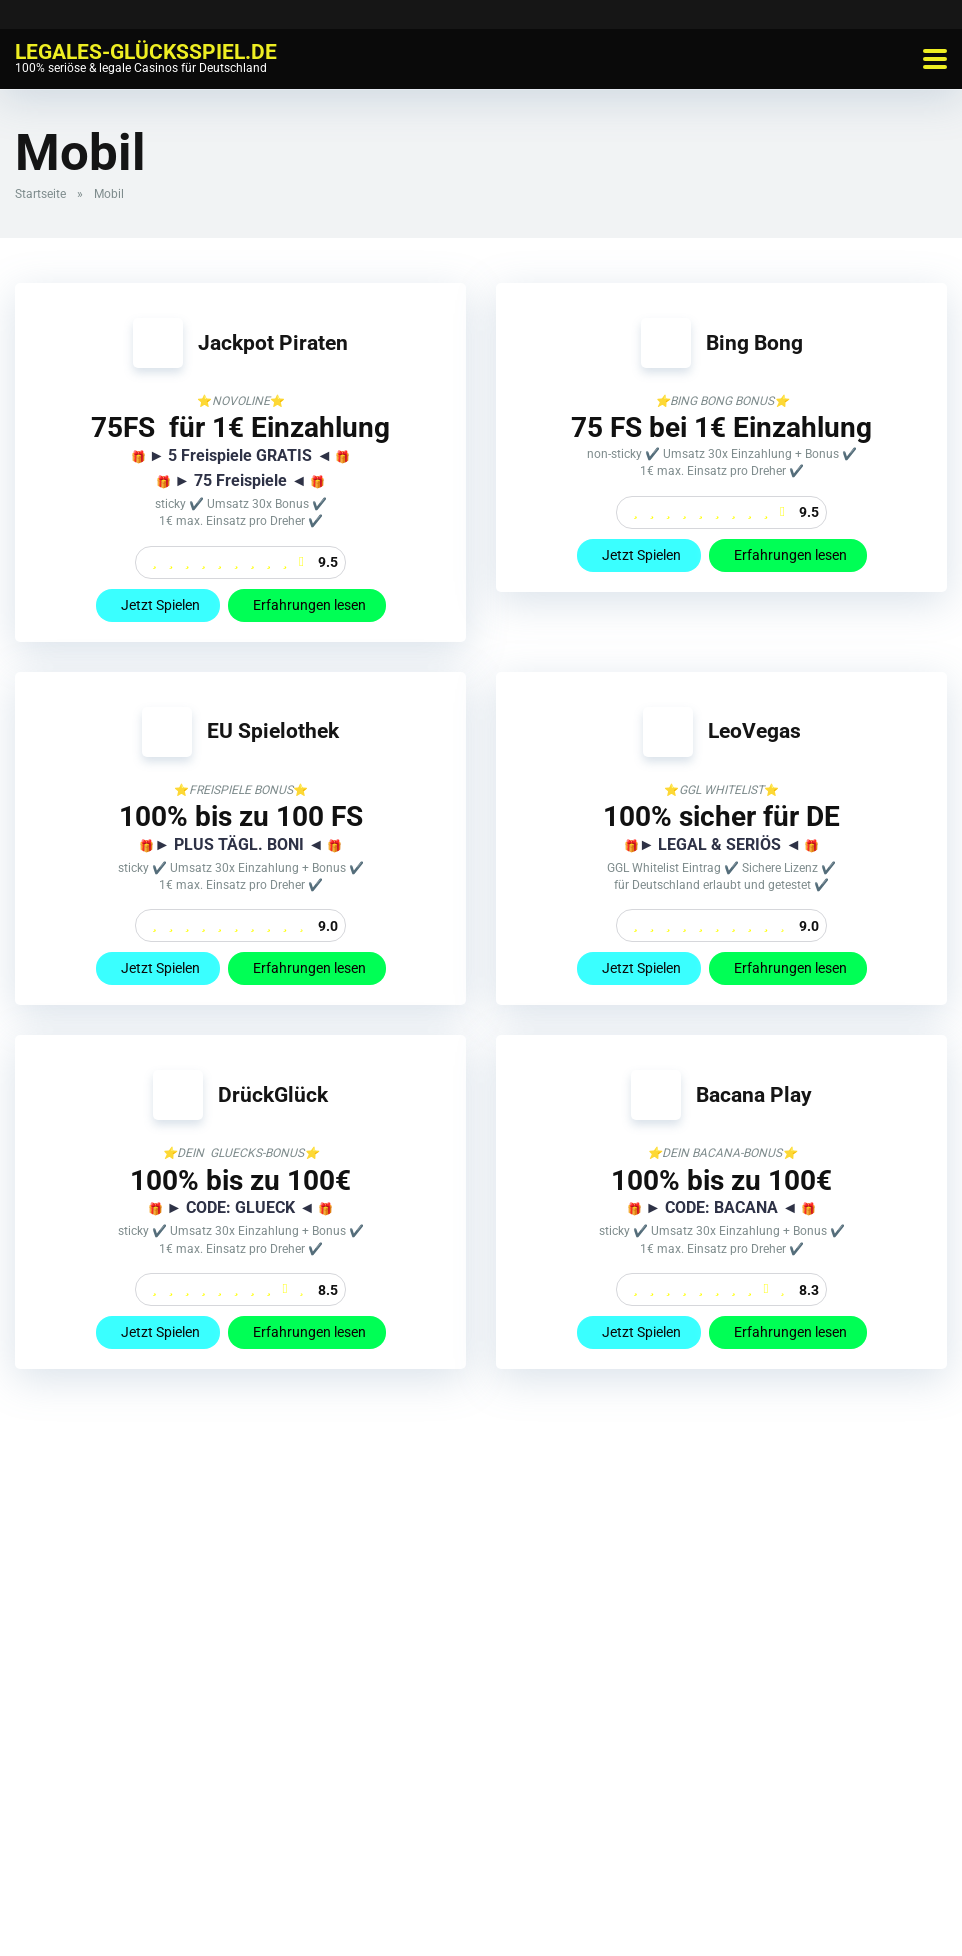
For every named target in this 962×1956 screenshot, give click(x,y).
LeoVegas (754, 730)
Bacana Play (754, 1094)
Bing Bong (754, 342)
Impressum (394, 1917)
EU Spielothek (273, 730)
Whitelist (317, 1917)
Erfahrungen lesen (307, 605)
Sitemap (647, 1917)
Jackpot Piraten (273, 342)
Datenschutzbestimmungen (525, 1917)
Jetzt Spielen (158, 605)
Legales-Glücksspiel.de (146, 50)
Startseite (40, 194)
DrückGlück (273, 1094)
